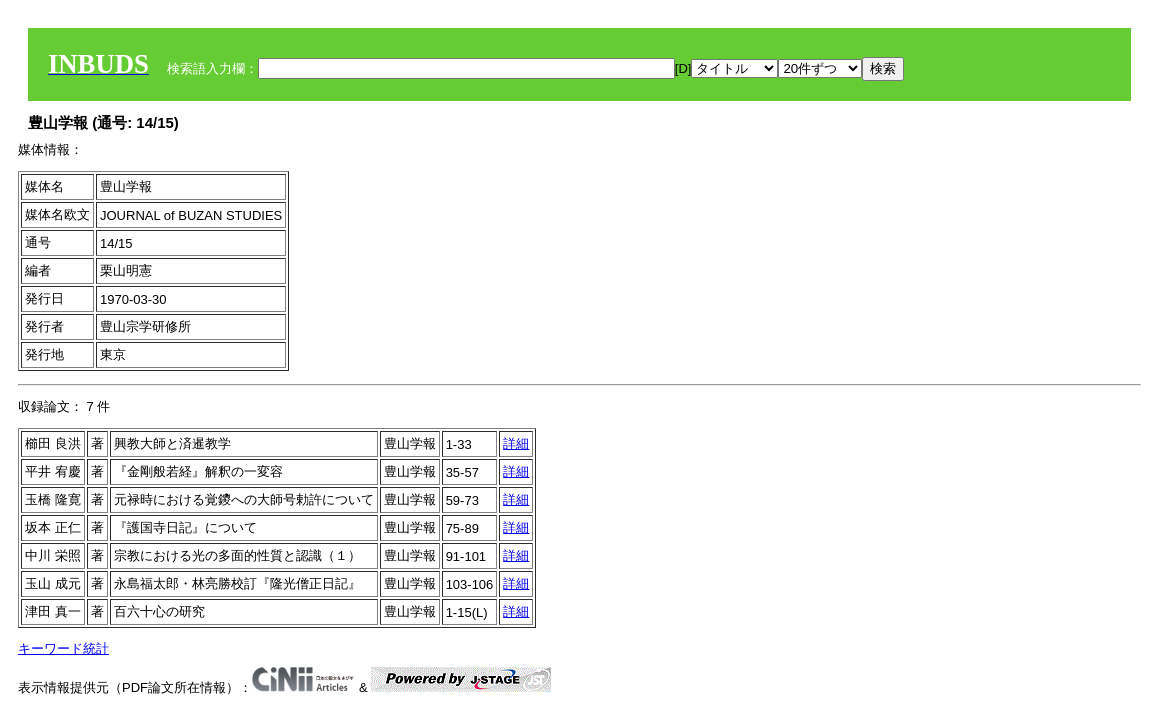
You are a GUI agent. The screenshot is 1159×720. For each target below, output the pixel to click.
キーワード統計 (63, 648)
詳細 (516, 443)
